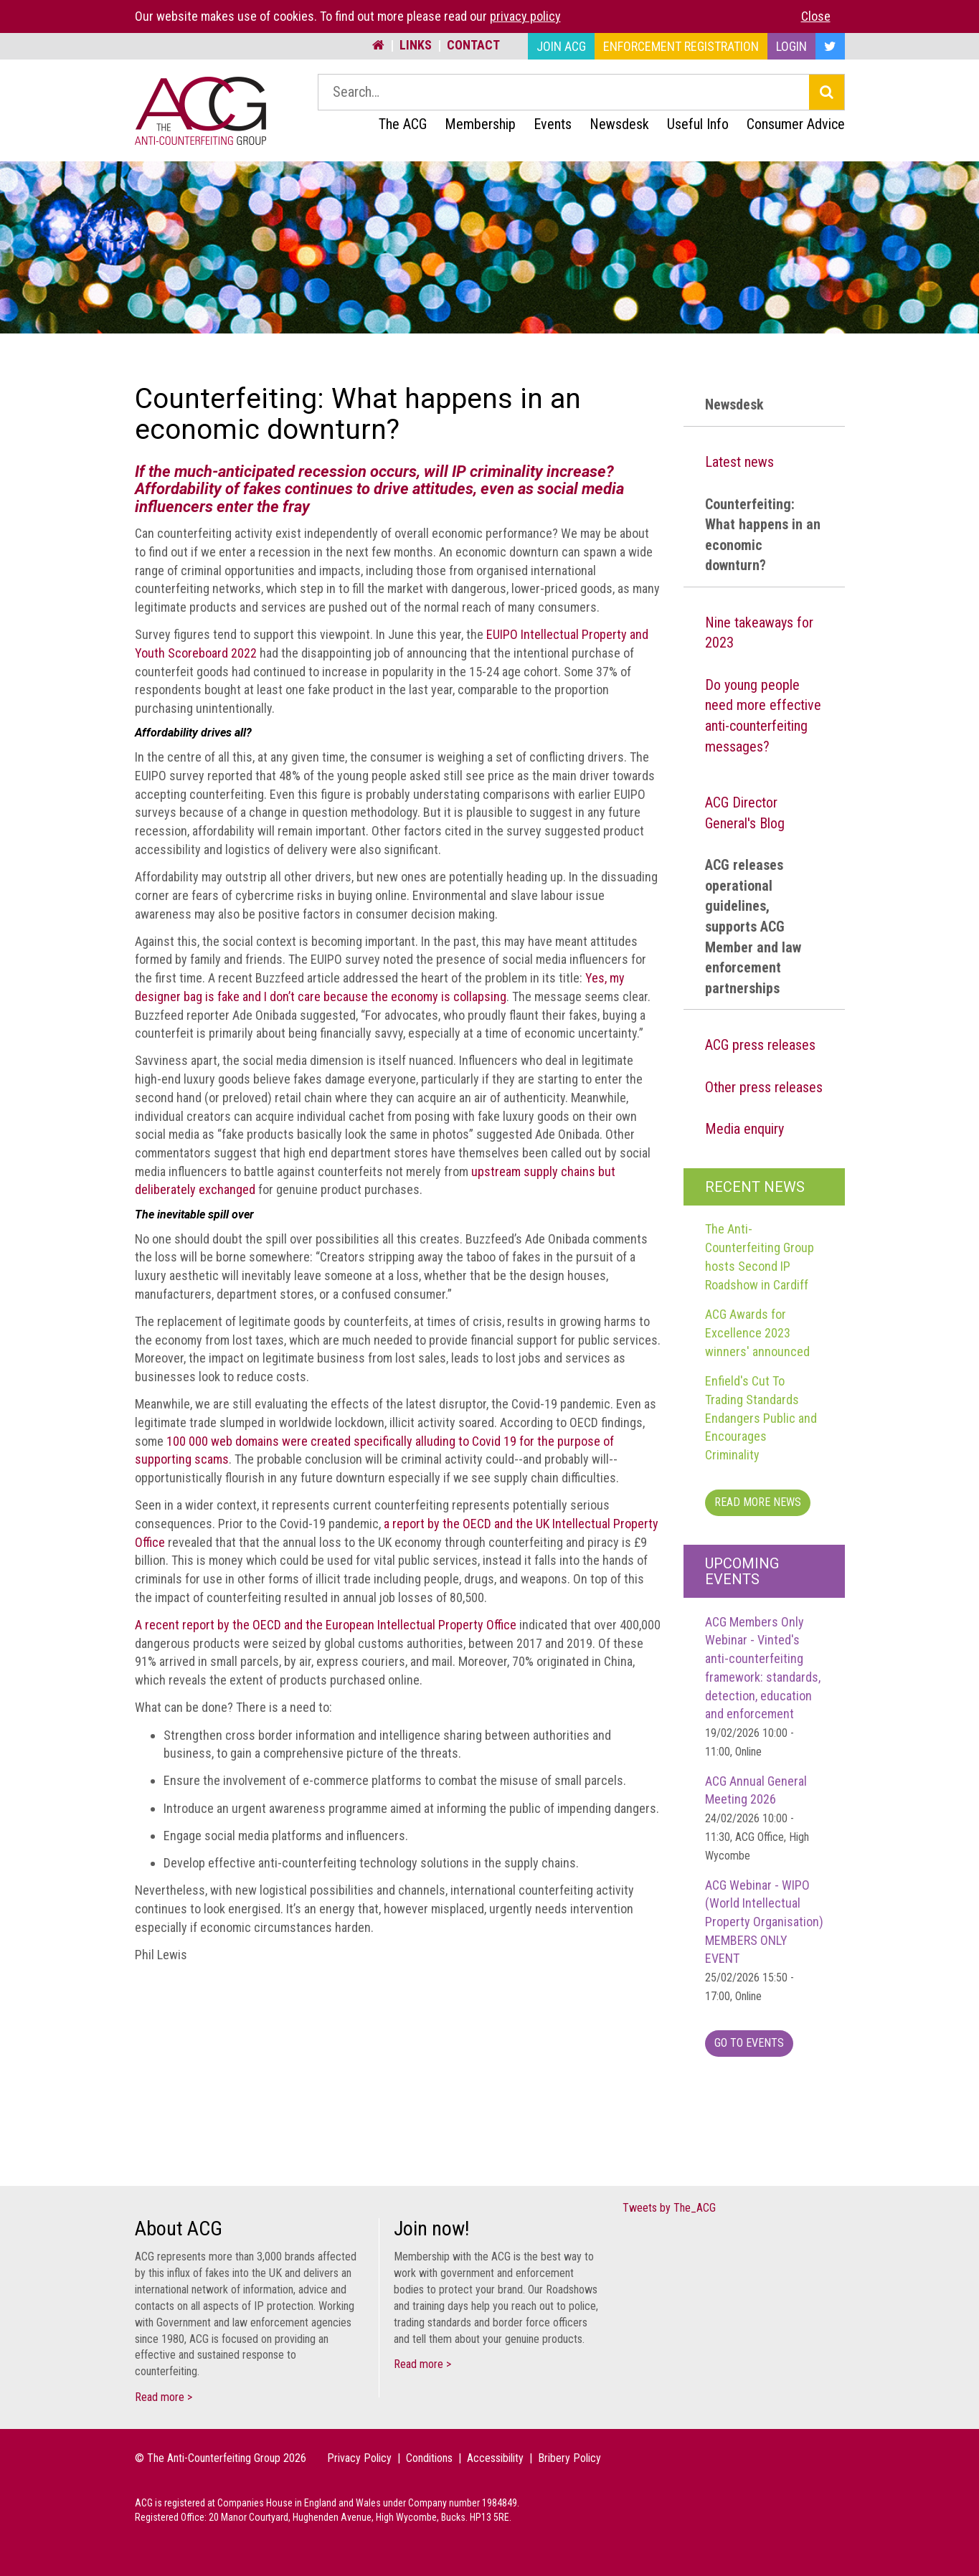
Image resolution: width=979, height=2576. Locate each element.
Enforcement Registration (681, 46)
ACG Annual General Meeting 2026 (757, 1818)
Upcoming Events (742, 1571)
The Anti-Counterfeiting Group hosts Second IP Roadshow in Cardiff (759, 1256)
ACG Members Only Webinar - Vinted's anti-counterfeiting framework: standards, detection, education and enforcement (762, 1686)
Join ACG (561, 46)
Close (816, 16)
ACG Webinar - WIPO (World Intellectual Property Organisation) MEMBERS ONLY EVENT (764, 1940)
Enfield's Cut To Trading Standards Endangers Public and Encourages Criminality (761, 1417)
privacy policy (525, 16)
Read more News (757, 1502)
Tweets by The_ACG (669, 2208)
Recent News (755, 1186)
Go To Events (749, 2043)
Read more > (163, 2397)
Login (791, 46)
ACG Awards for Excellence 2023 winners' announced (757, 1332)
